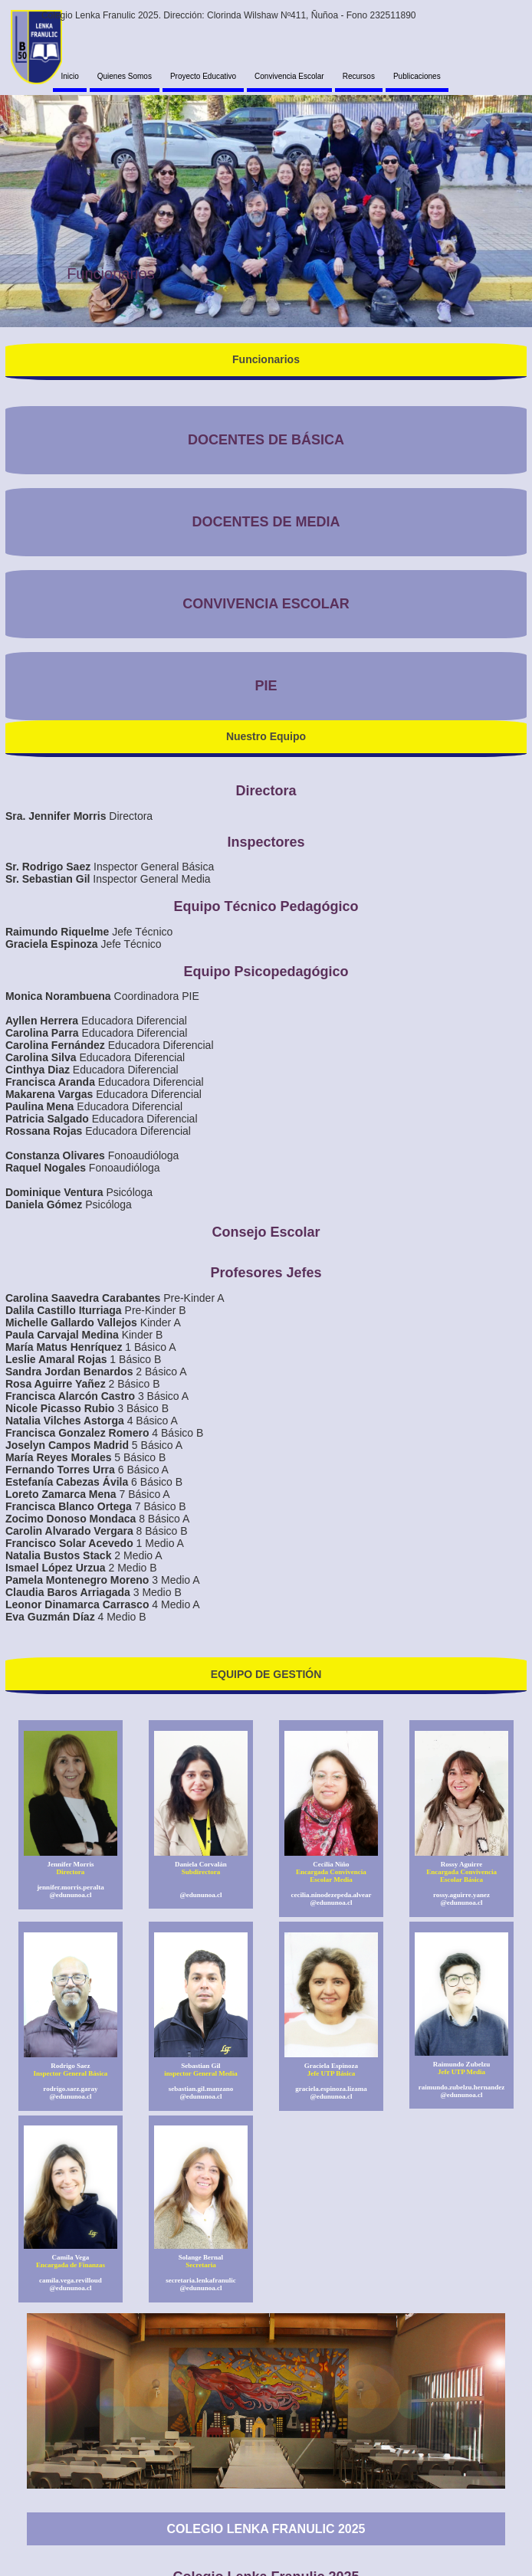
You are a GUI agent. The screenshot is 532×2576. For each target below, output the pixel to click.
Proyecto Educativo (203, 76)
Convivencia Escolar (289, 76)
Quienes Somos (124, 76)
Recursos (359, 76)
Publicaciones (417, 76)
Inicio (69, 76)
